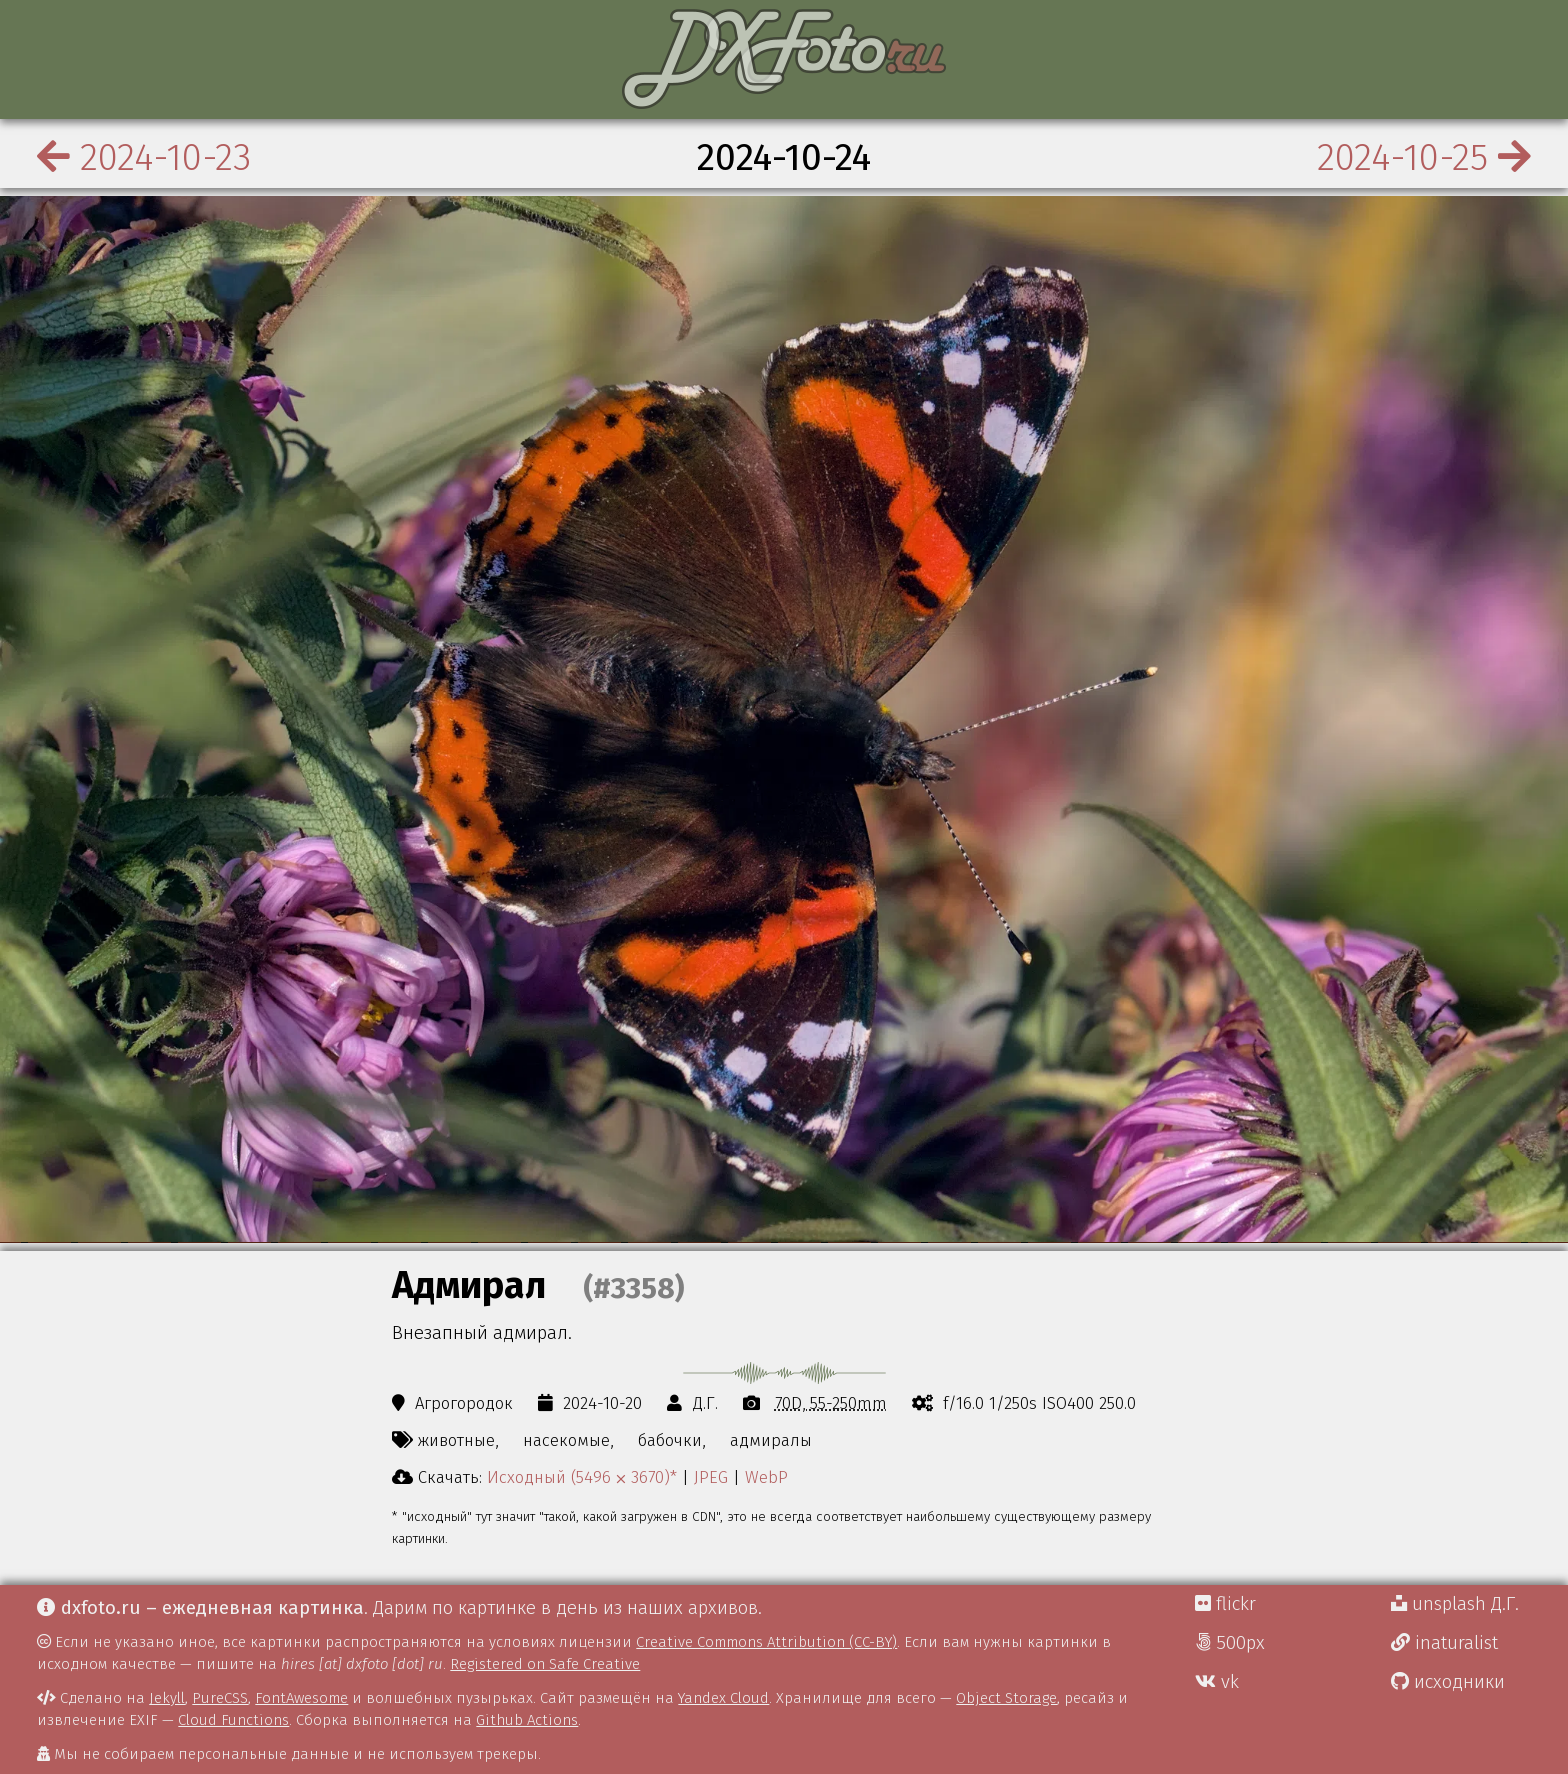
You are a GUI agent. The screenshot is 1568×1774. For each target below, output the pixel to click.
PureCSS (220, 1698)
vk (1217, 1682)
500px (1230, 1643)
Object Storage (1006, 1698)
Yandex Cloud (723, 1698)
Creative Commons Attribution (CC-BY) (766, 1642)
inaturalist (1444, 1643)
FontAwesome (301, 1698)
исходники (1448, 1682)
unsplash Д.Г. (1455, 1604)
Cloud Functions (233, 1720)
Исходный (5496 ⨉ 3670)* (582, 1477)
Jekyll (167, 1698)
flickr (1225, 1604)
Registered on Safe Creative (545, 1664)
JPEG (711, 1477)
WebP (766, 1477)
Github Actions (527, 1720)
